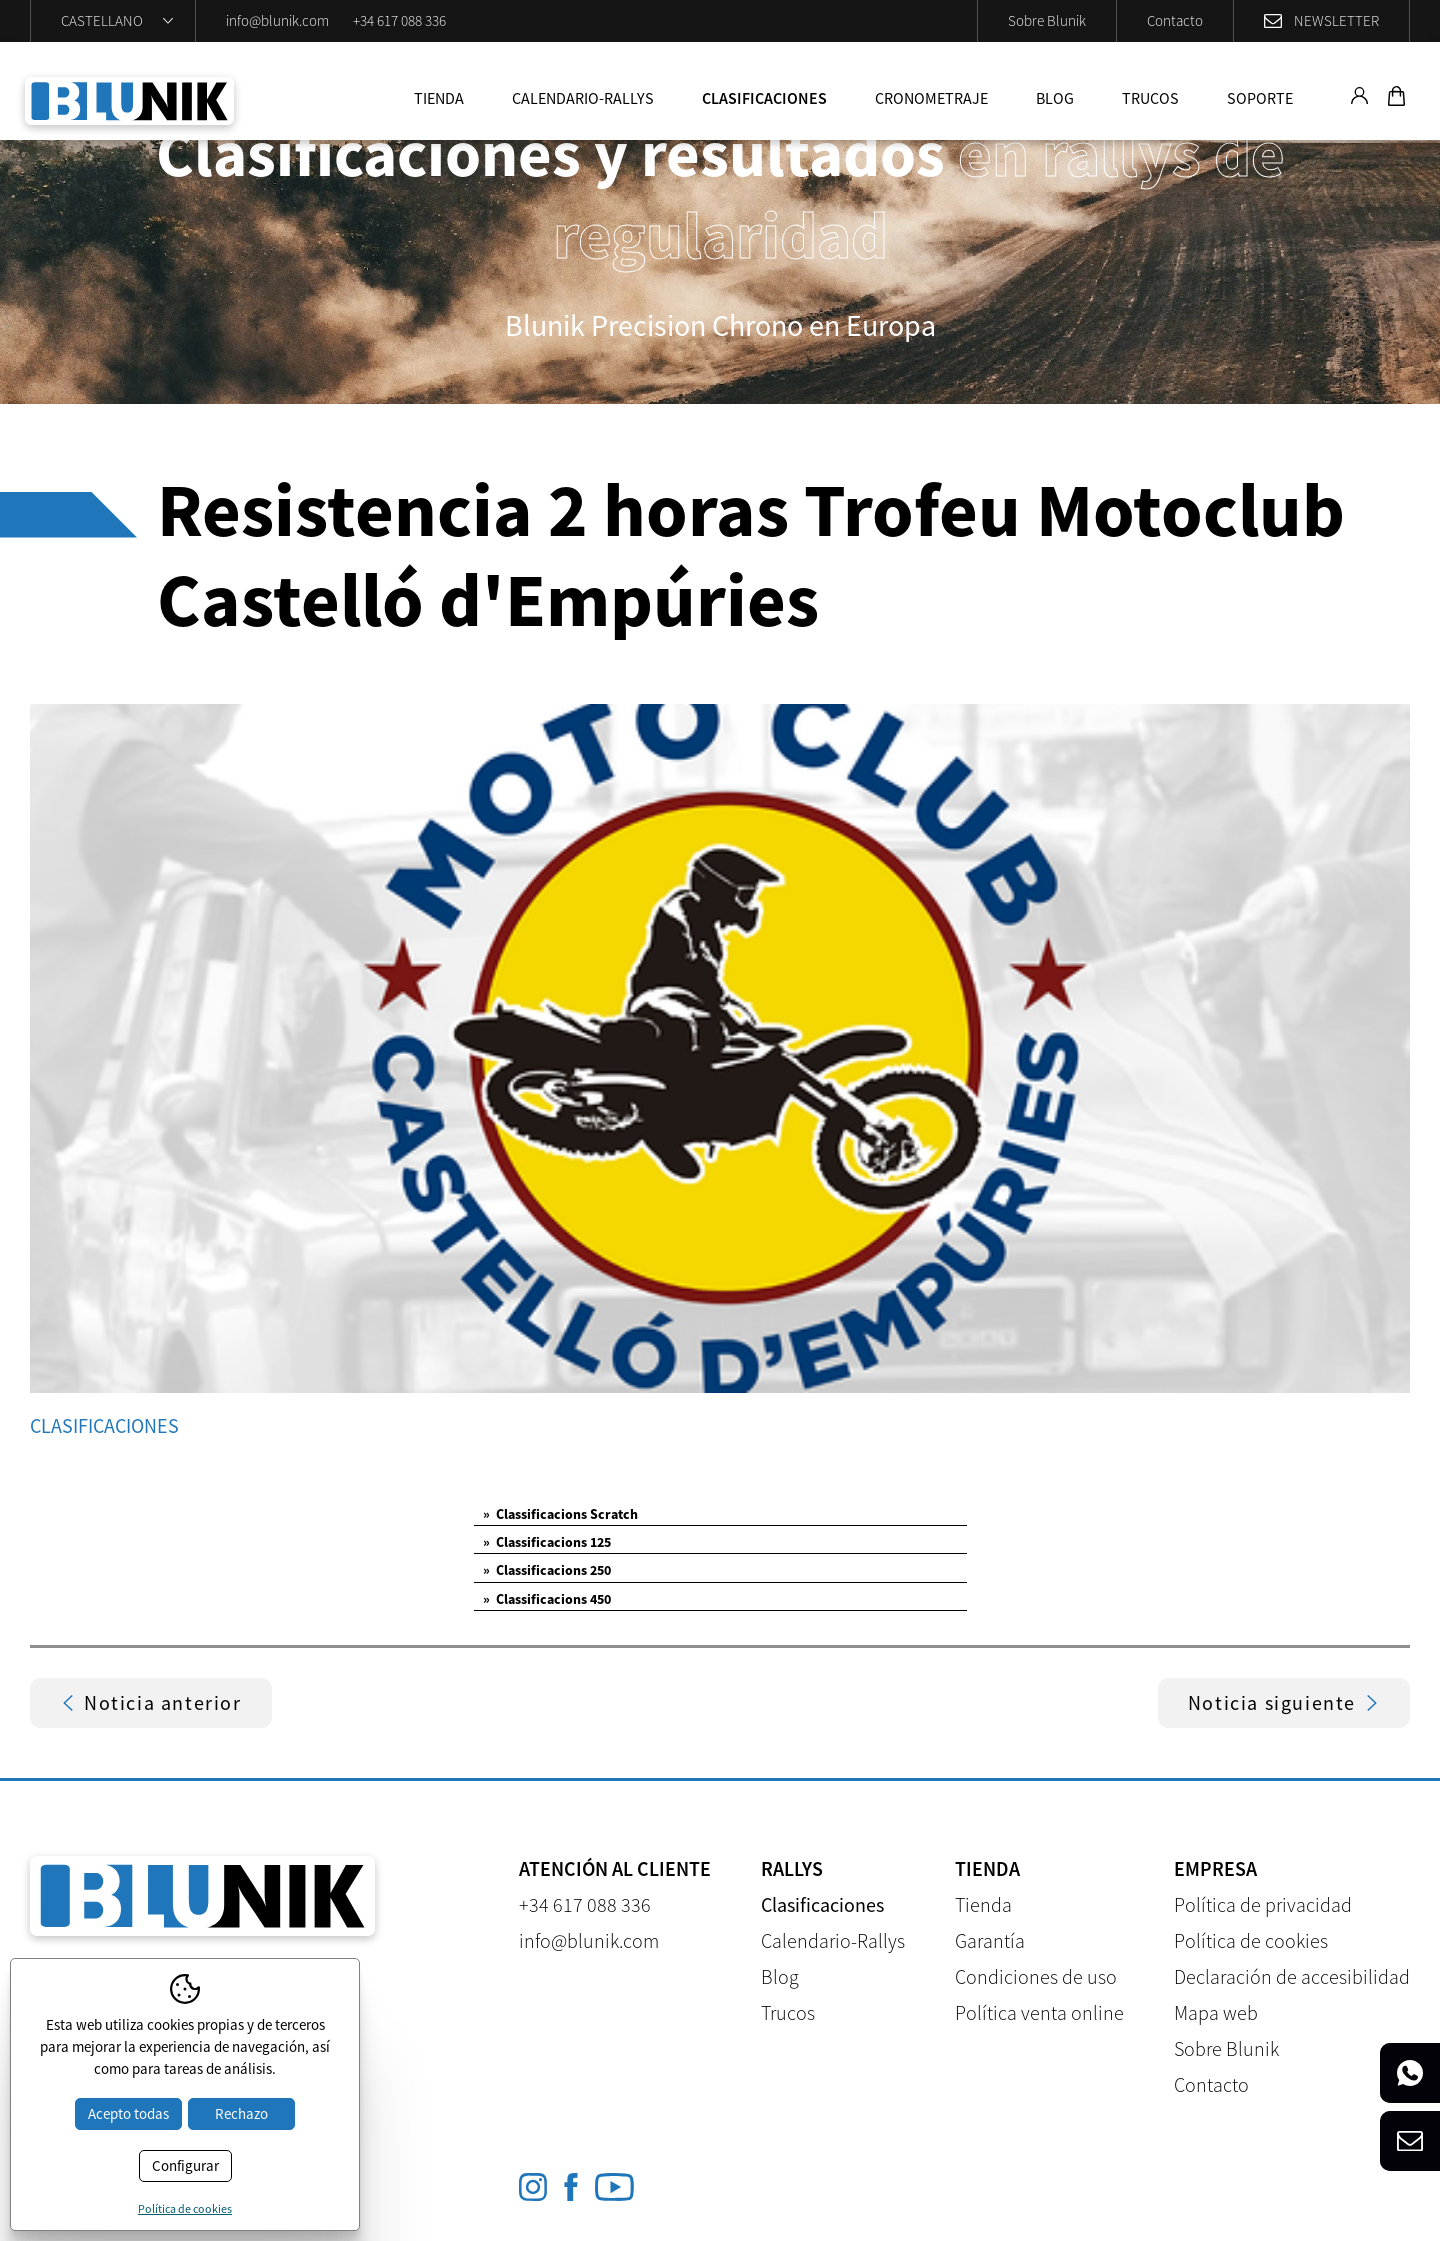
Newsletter (1336, 20)
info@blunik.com (277, 20)
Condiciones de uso (1036, 1976)
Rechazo (241, 2113)
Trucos (1150, 98)
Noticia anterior (151, 1702)
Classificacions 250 (547, 1570)
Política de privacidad (1263, 1904)
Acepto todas (128, 2113)
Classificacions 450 (547, 1599)
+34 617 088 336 (399, 20)
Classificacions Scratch (560, 1514)
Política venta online (1039, 2012)
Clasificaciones (764, 98)
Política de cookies (1251, 1940)
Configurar (185, 2165)
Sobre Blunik (1047, 20)
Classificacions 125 (547, 1542)
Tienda (439, 98)
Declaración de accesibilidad (1292, 1976)
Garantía (990, 1940)
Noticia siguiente (1284, 1702)
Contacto (1175, 20)
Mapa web (1216, 2012)
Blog (1055, 98)
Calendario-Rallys (583, 98)
